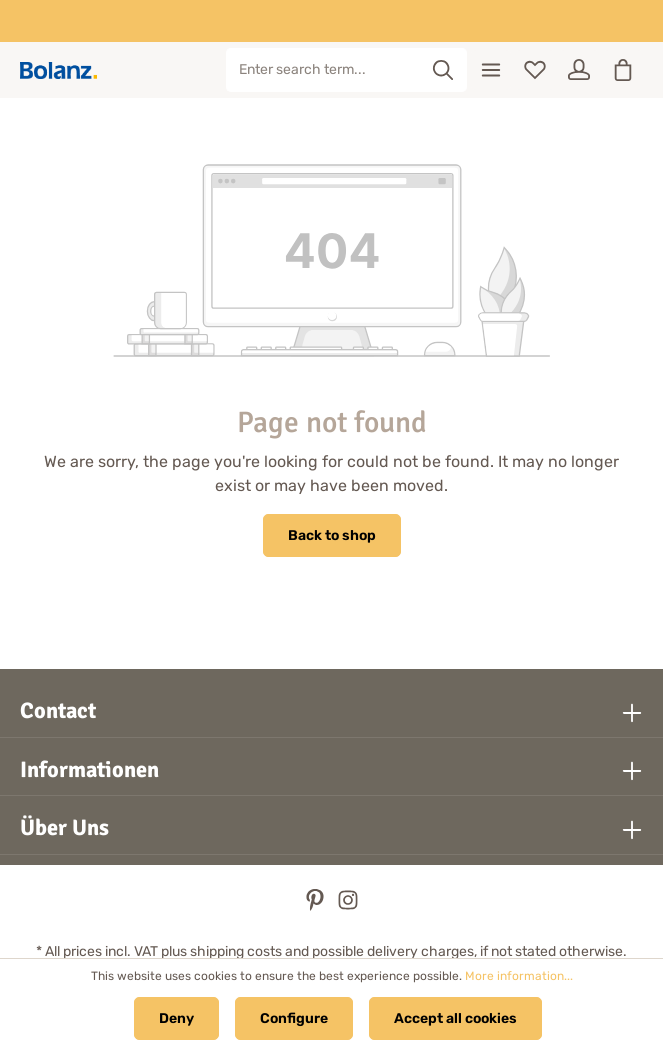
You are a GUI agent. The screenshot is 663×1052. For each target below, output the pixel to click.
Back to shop (332, 535)
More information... (519, 976)
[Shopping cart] (623, 70)
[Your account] (579, 70)
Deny (176, 1018)
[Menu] (491, 70)
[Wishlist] (535, 70)
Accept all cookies (455, 1018)
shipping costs (236, 951)
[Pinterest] (316, 906)
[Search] (443, 70)
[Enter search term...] (323, 70)
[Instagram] (348, 906)
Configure (294, 1018)
